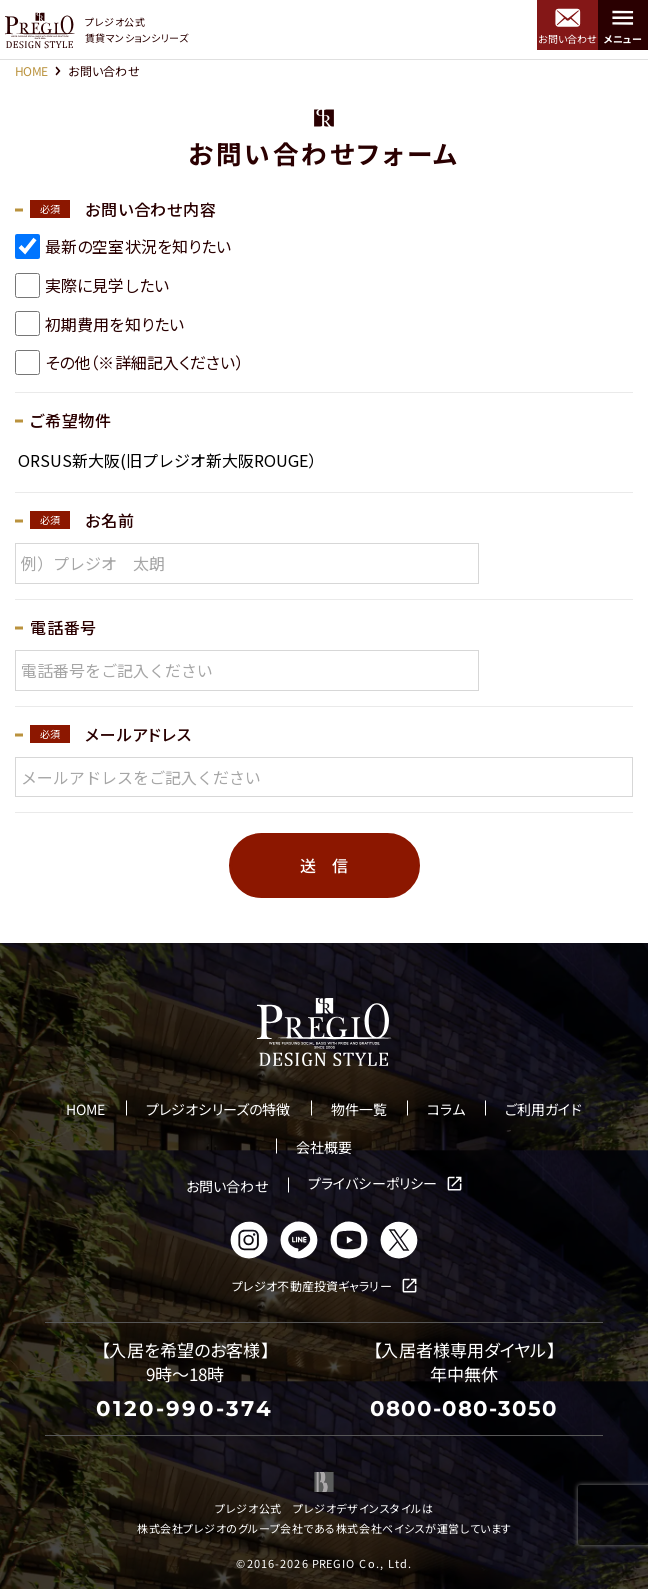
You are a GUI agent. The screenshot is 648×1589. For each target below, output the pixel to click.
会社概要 (324, 1147)
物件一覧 (359, 1109)
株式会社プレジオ (181, 1528)
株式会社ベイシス (380, 1528)
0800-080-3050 (463, 1408)
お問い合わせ (227, 1186)
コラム (446, 1109)
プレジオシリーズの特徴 (218, 1109)
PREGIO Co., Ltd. (362, 1563)
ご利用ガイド (543, 1109)
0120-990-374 (184, 1408)
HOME (32, 70)
